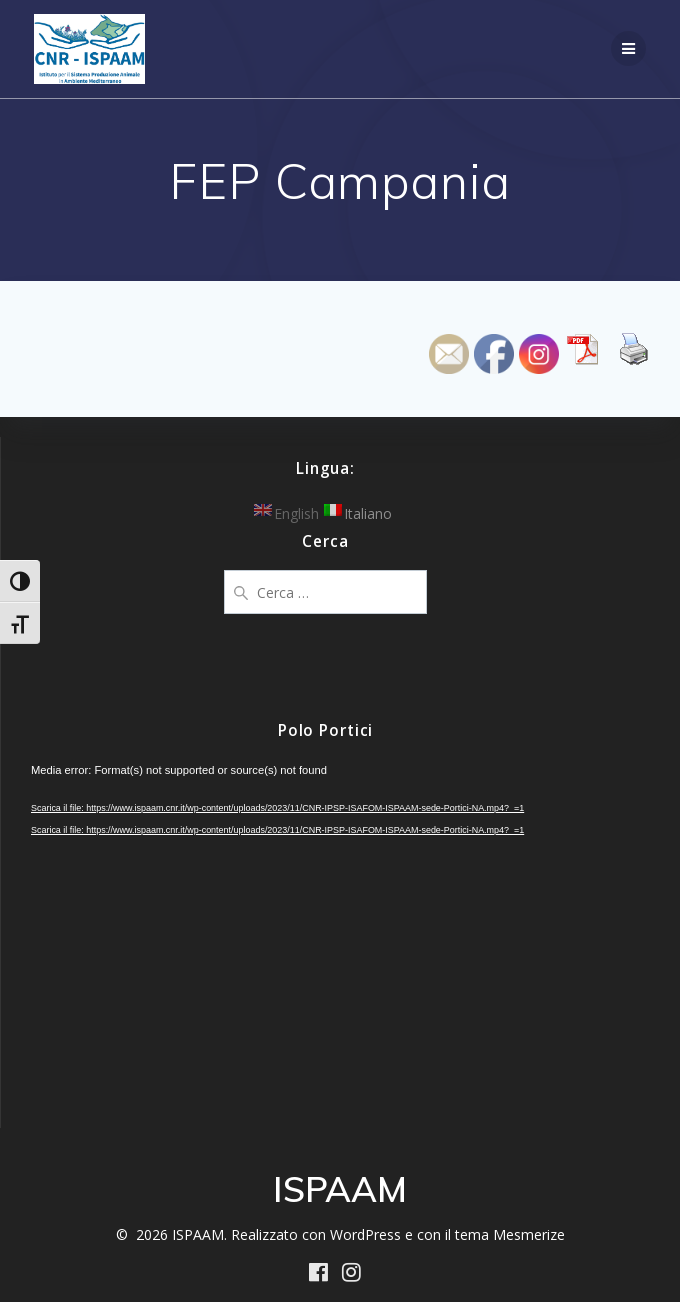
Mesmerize (529, 1234)
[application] (325, 934)
